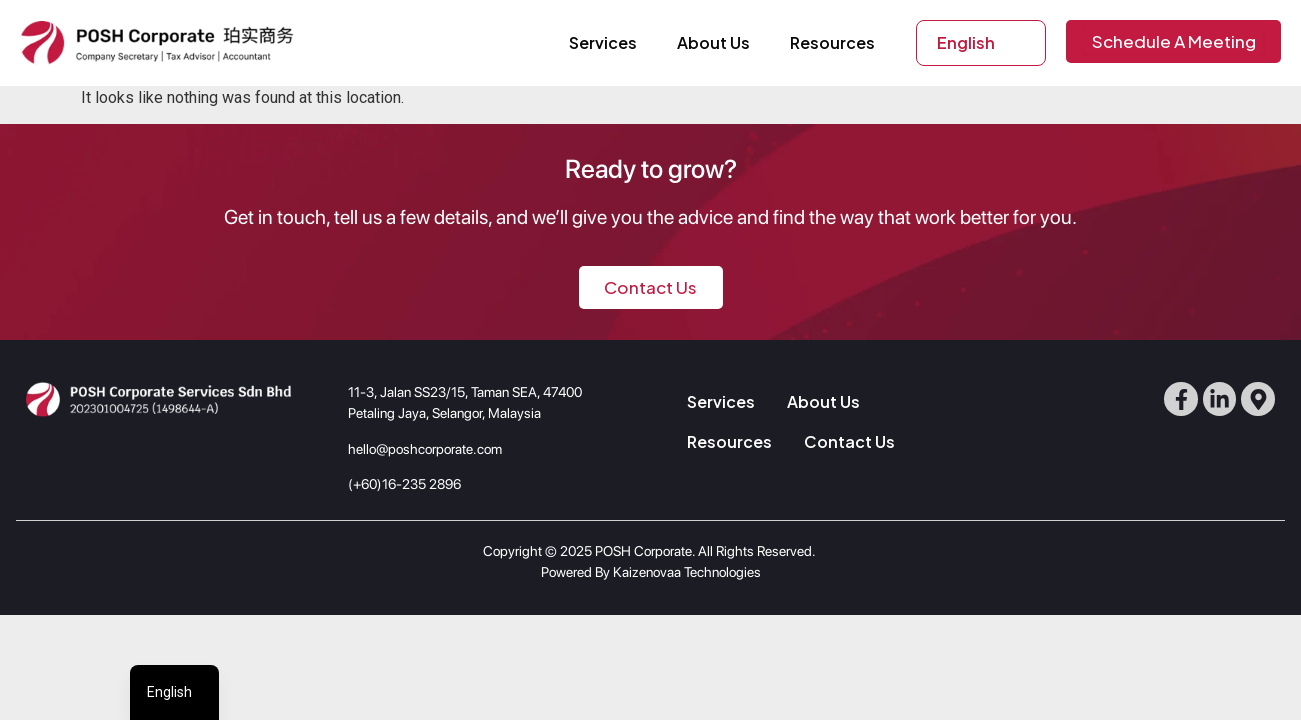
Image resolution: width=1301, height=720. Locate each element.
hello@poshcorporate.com (425, 449)
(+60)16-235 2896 (404, 484)
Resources (832, 42)
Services (603, 42)
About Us (713, 42)
